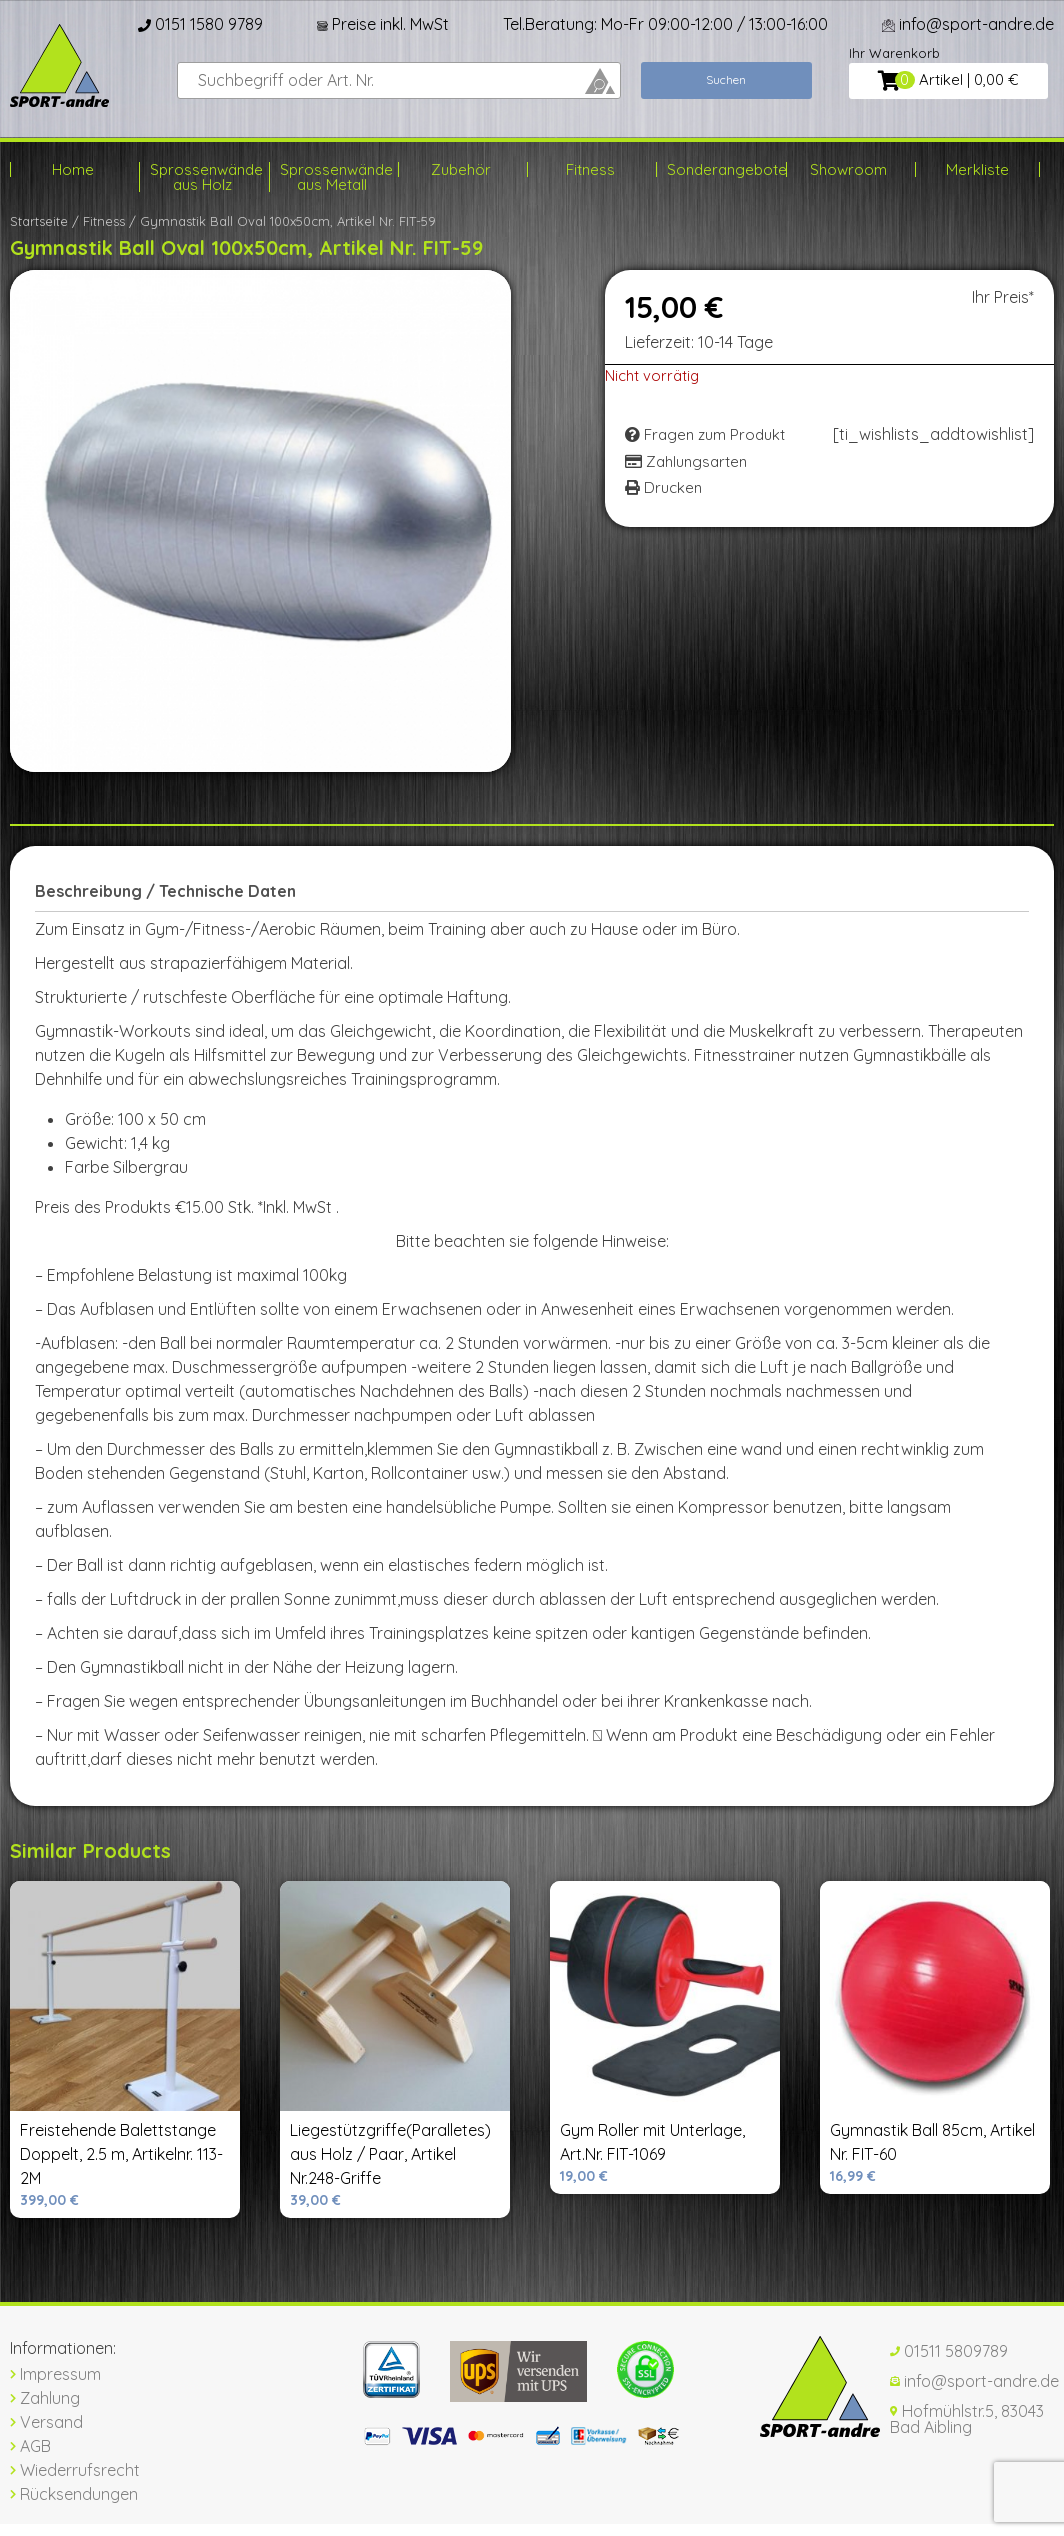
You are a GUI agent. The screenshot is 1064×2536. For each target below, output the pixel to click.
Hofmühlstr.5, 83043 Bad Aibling (967, 2419)
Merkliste (977, 169)
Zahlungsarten (686, 461)
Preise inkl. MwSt (383, 24)
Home (73, 169)
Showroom (848, 169)
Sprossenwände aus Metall (332, 177)
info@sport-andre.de (968, 24)
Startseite (39, 221)
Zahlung (45, 2398)
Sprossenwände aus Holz (202, 177)
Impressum (55, 2374)
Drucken (663, 487)
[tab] (173, 891)
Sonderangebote (719, 169)
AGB (30, 2446)
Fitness (590, 169)
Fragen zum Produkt (705, 434)
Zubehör (461, 169)
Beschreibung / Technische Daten (165, 891)
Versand (46, 2422)
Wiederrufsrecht (75, 2470)
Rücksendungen (74, 2494)
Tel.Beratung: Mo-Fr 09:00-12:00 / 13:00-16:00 (665, 24)
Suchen (726, 79)
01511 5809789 (949, 2351)
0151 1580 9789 (200, 24)
